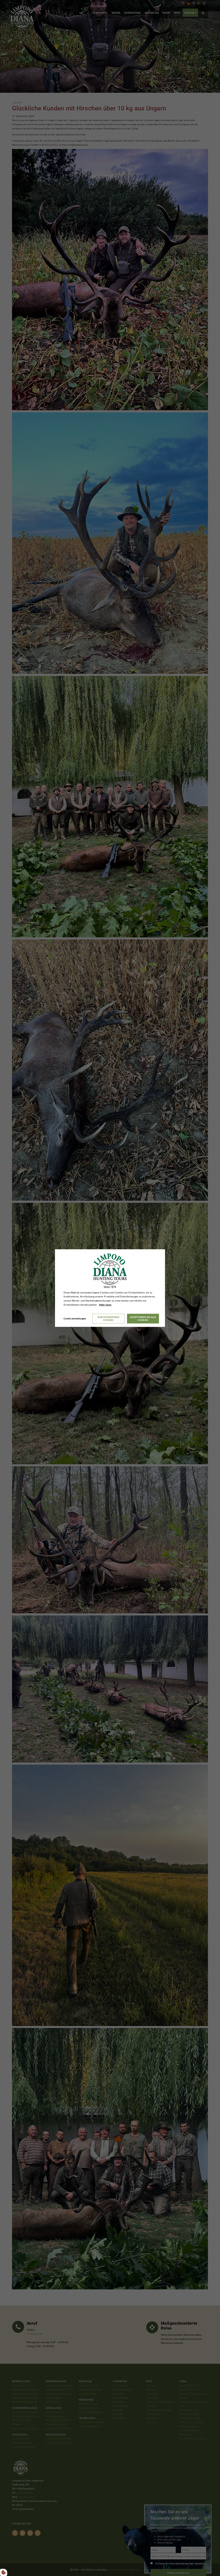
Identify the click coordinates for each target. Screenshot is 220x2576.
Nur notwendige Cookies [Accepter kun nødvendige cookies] (108, 1318)
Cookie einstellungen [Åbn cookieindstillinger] (75, 1318)
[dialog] (110, 1288)
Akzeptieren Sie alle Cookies (143, 1318)
